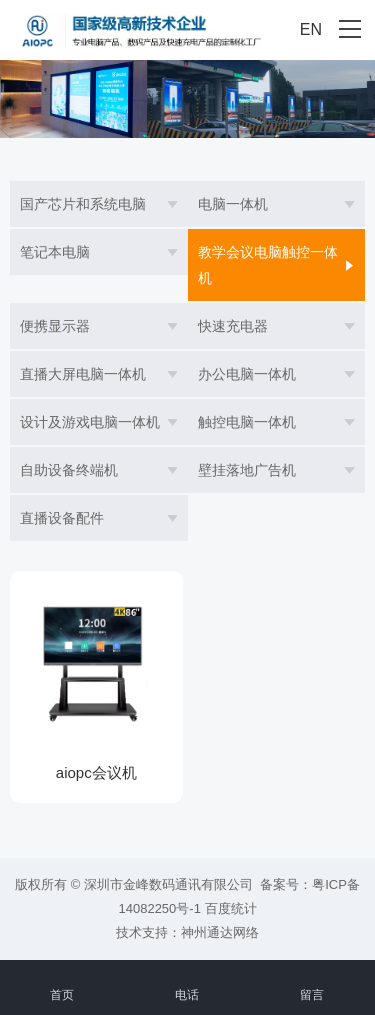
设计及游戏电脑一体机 (90, 422)
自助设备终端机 (69, 470)
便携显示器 (55, 326)
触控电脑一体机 (247, 422)
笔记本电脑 (55, 252)
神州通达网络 (220, 932)
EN (311, 29)
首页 (62, 983)
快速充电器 (233, 326)
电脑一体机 (233, 204)
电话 (187, 983)
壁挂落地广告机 (247, 470)
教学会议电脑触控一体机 (268, 265)
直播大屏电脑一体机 (83, 374)
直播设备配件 (62, 518)
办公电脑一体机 (247, 374)
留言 (312, 983)
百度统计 (231, 908)
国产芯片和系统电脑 (83, 204)
